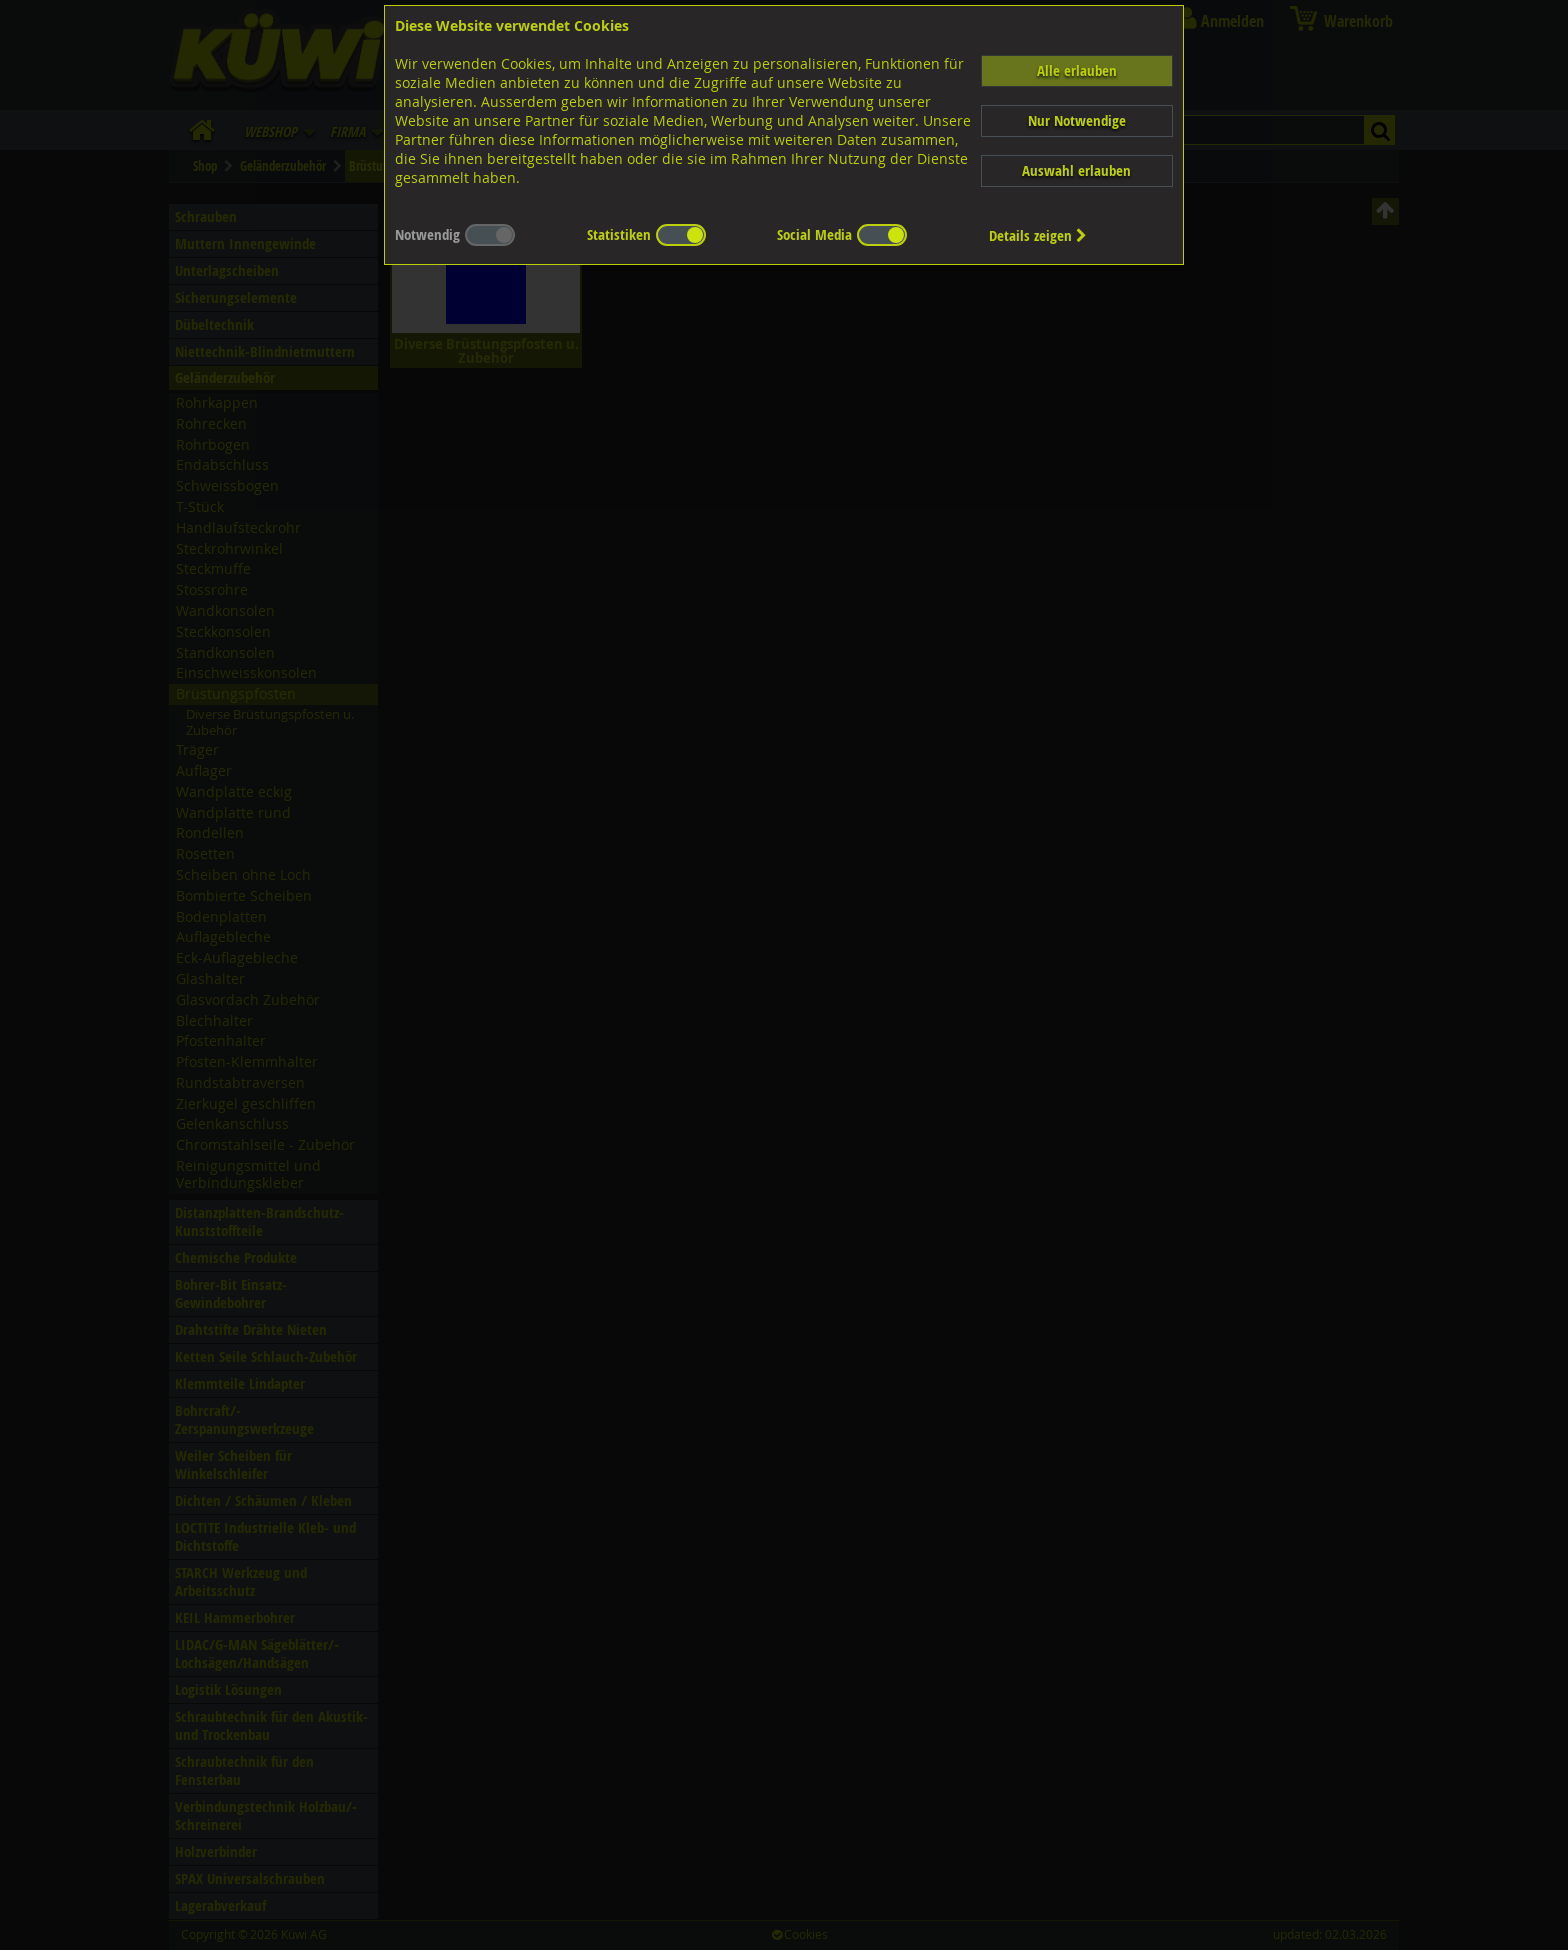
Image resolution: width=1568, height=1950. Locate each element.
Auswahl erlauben (1076, 170)
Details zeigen (1038, 235)
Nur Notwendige (1077, 120)
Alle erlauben (1077, 70)
